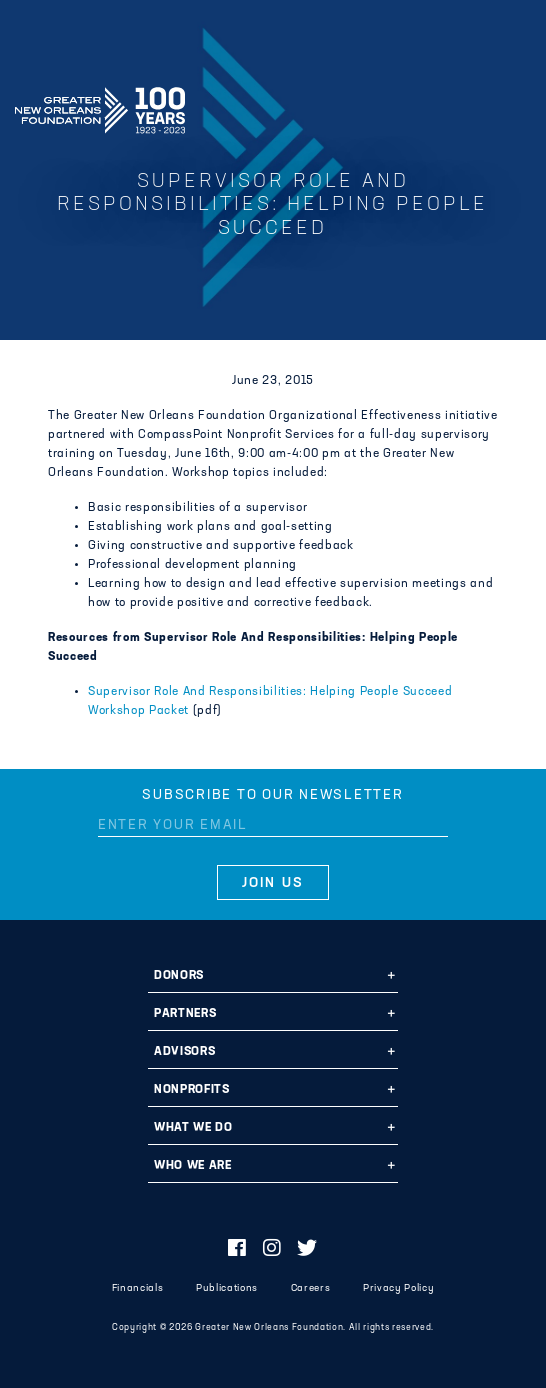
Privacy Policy (398, 1288)
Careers (311, 1288)
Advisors (184, 1052)
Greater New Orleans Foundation (100, 104)
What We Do (193, 1128)
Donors (179, 976)
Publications (227, 1288)
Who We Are (193, 1166)
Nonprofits (192, 1090)
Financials (138, 1288)
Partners (185, 1014)
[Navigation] (514, 107)
